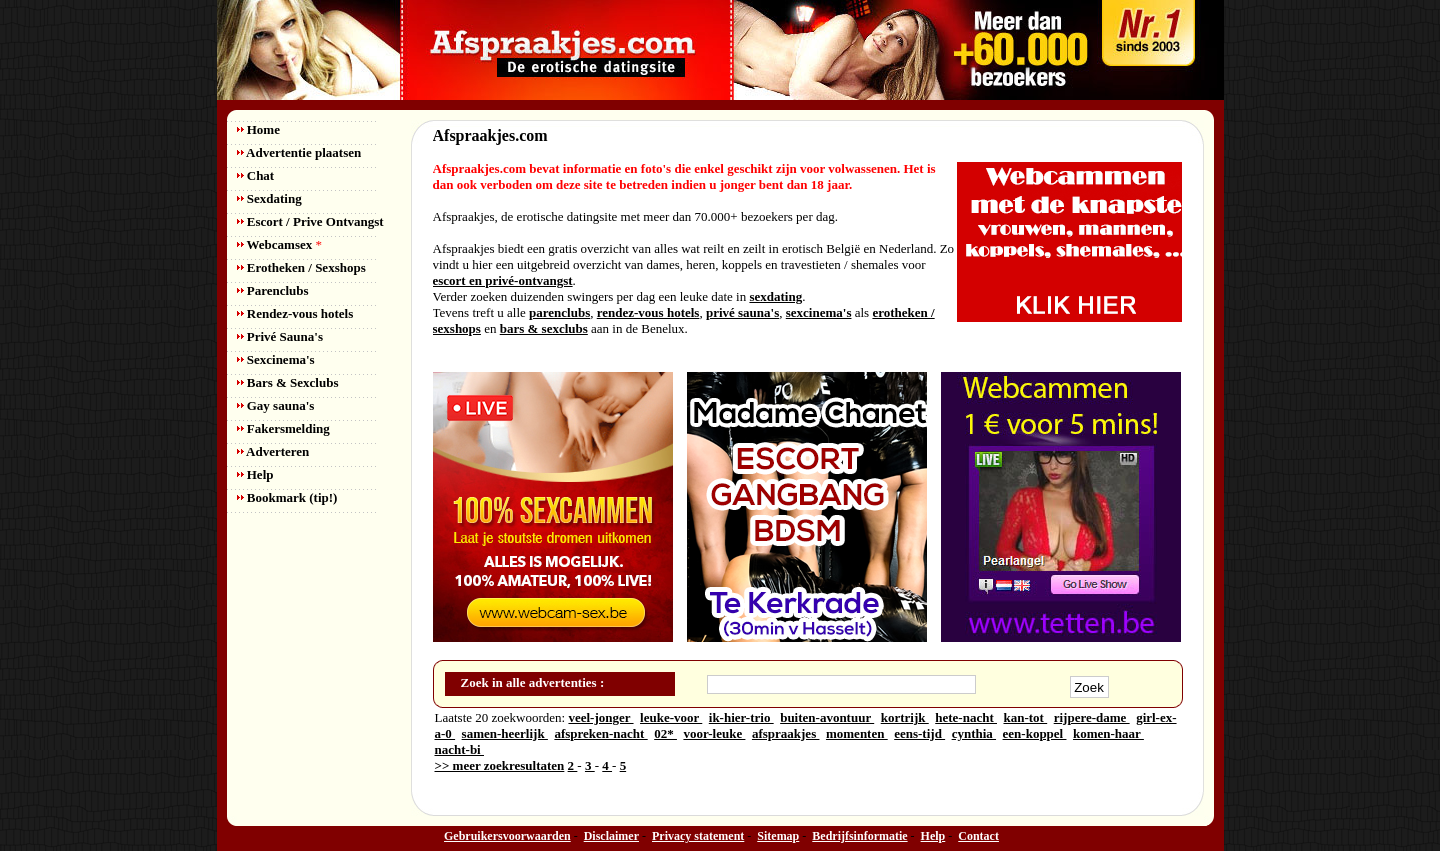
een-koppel (1035, 733)
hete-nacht (966, 717)
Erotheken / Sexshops (301, 267)
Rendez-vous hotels (295, 313)
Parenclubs (273, 290)
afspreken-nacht (600, 733)
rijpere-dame (1092, 717)
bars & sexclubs (544, 328)
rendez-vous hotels (648, 312)
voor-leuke (714, 733)
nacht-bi (459, 749)
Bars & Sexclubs (288, 382)
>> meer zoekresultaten (500, 765)
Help (255, 474)
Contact (978, 836)
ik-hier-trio (741, 717)
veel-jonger (600, 717)
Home (258, 129)
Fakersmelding (283, 428)
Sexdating (269, 198)
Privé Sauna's (280, 336)
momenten (857, 733)
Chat (256, 175)
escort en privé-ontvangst (503, 280)
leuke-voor (671, 717)
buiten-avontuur (827, 717)
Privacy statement (698, 836)
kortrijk (905, 717)
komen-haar (1108, 733)
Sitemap (778, 836)
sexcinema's (819, 312)
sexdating (775, 296)
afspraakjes (786, 733)
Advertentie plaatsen (299, 152)
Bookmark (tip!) (287, 497)
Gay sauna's (276, 405)
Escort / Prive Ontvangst (310, 221)
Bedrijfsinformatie (859, 836)
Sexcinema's (276, 359)
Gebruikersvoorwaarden (507, 836)
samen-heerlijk (505, 733)
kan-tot (1025, 717)
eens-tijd (919, 733)
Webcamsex (279, 244)
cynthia (974, 733)
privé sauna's (742, 312)
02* (665, 733)
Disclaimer (611, 836)
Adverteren (273, 451)
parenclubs (559, 312)
